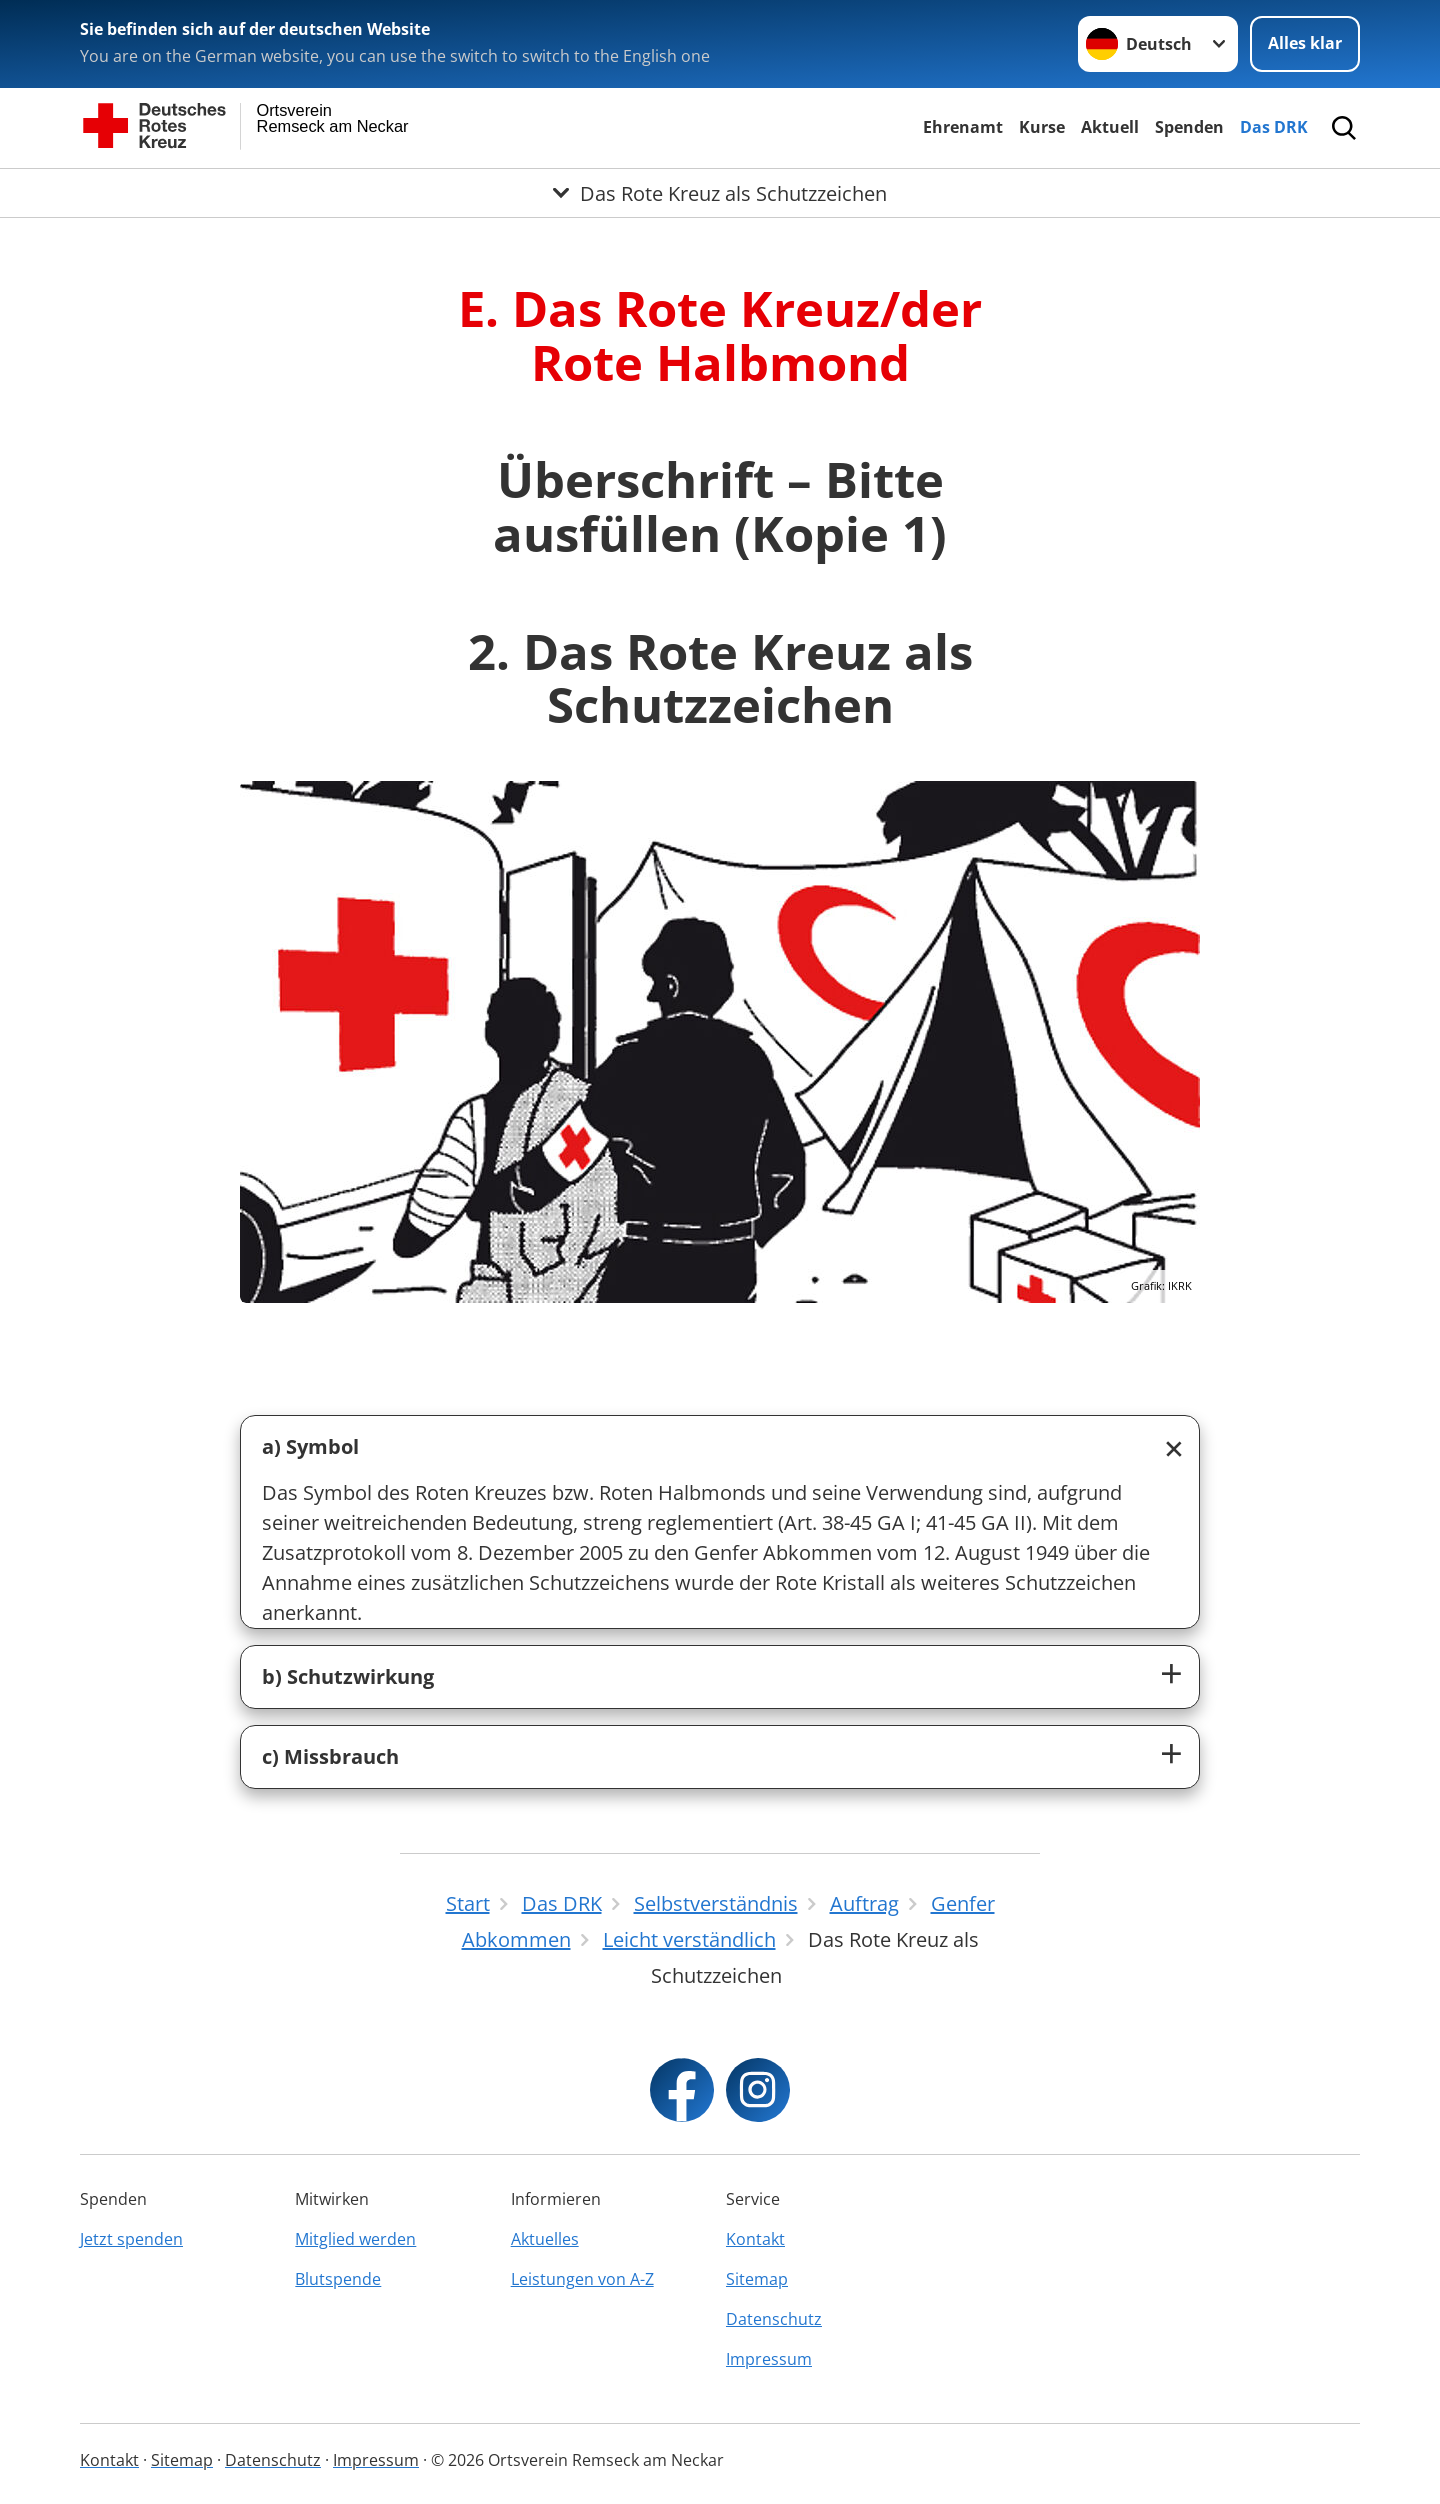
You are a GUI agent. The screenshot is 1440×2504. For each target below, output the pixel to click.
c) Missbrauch (330, 1756)
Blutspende (338, 2279)
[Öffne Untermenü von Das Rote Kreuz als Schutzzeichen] (720, 193)
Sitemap (757, 2279)
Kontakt (755, 2239)
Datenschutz (774, 2319)
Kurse (1042, 127)
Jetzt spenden (131, 2239)
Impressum (769, 2359)
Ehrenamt (963, 127)
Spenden (1189, 127)
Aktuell (1110, 127)
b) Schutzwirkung (348, 1676)
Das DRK (1274, 127)
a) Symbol (310, 1446)
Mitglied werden (355, 2239)
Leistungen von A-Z (582, 2279)
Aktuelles (545, 2239)
